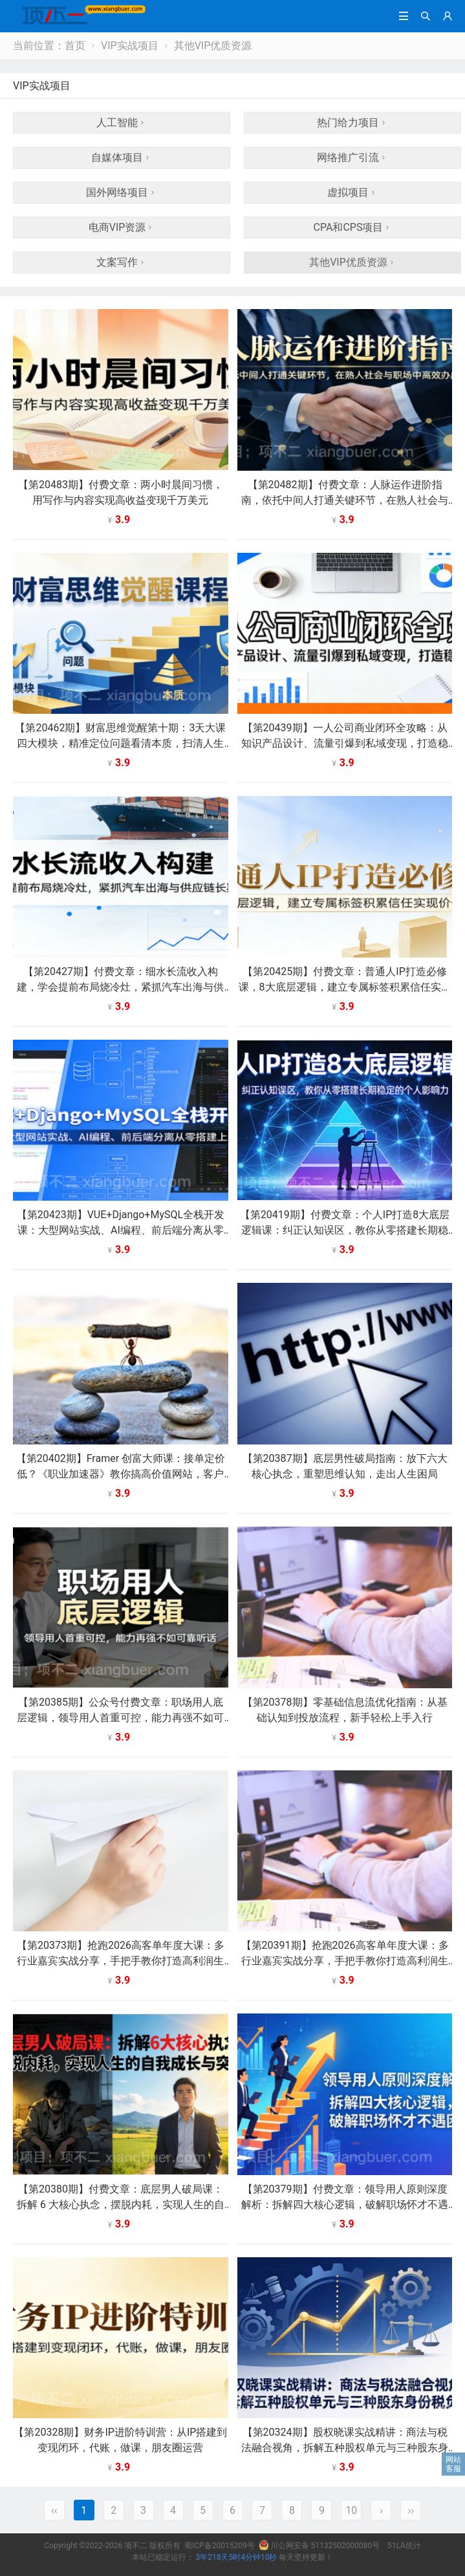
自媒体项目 (121, 157)
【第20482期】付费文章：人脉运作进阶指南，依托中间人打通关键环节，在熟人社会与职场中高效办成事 (344, 500)
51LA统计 (404, 2545)
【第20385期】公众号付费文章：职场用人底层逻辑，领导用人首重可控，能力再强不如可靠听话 (120, 1717)
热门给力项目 (352, 122)
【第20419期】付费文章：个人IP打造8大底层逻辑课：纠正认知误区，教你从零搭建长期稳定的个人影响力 (344, 1230)
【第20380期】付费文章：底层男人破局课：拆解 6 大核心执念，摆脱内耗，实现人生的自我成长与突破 (120, 2204)
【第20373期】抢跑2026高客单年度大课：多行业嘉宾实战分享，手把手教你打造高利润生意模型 (120, 1960)
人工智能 (121, 122)
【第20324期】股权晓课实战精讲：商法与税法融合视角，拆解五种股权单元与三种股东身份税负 (344, 2447)
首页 (75, 45)
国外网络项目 (121, 192)
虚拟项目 (352, 192)
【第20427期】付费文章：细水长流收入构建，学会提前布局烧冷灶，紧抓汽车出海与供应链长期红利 (120, 987)
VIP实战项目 (129, 45)
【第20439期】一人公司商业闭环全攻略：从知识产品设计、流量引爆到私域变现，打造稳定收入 (344, 743)
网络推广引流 (352, 157)
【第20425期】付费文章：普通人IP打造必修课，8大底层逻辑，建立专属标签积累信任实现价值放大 (345, 987)
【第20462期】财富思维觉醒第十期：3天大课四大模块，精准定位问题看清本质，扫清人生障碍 (120, 743)
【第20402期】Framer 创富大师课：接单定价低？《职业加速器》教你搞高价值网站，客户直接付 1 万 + (120, 1474)
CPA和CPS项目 (353, 227)
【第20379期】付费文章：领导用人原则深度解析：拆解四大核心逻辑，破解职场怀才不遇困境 (344, 2204)
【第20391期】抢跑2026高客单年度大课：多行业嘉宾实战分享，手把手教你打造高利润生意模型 (345, 1960)
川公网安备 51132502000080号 (320, 2545)
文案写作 (121, 262)
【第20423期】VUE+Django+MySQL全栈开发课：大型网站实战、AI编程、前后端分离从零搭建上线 (120, 1230)
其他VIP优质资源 (213, 45)
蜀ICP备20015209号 (219, 2545)
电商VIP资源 (122, 227)
